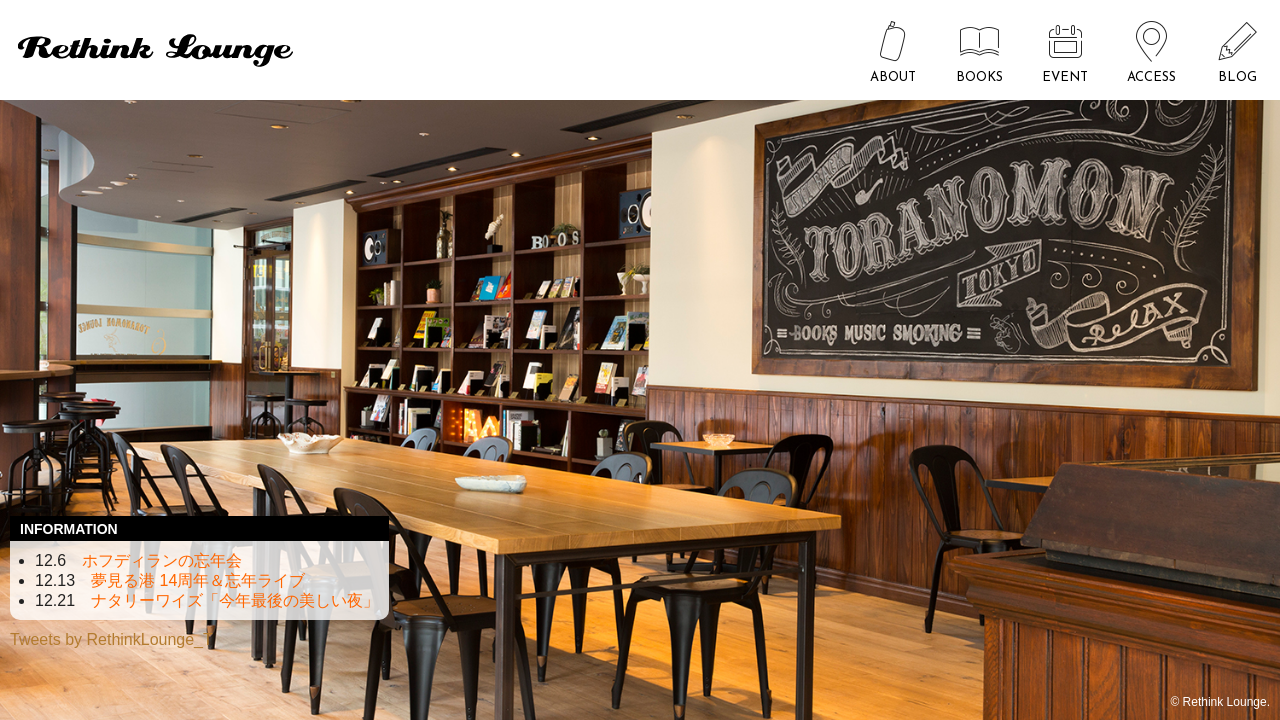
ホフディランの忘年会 (162, 560)
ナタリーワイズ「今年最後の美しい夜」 (235, 600)
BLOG (1237, 77)
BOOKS (979, 77)
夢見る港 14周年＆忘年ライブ (198, 580)
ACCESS (1151, 77)
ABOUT (893, 77)
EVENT (1065, 77)
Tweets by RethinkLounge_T (111, 639)
